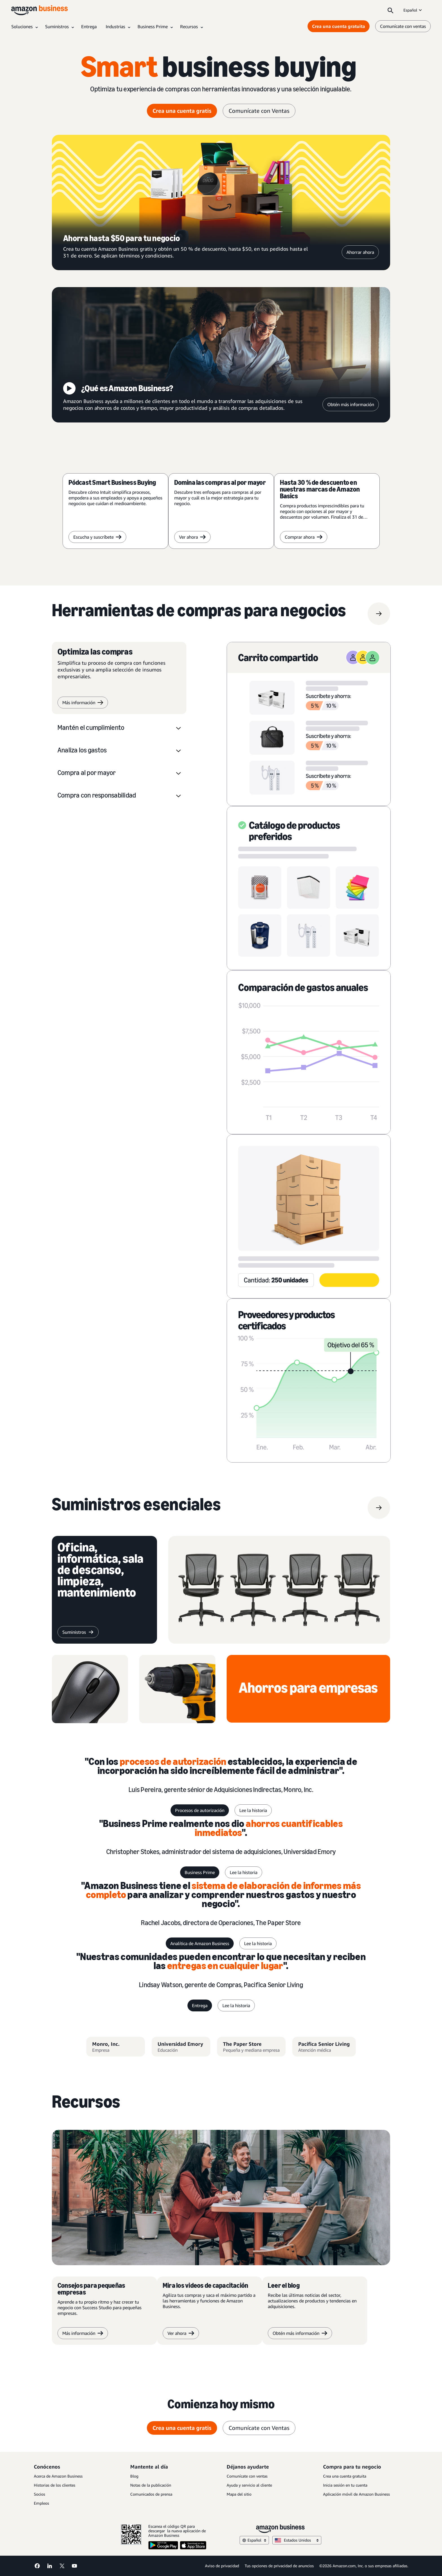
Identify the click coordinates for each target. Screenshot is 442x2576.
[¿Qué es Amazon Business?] (221, 354)
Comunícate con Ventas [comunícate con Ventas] (259, 110)
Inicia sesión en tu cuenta (345, 2485)
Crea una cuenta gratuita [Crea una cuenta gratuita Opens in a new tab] (338, 26)
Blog (134, 2476)
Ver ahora (192, 537)
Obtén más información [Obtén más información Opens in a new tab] (350, 404)
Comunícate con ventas (247, 2476)
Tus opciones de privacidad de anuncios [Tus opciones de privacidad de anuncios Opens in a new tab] (279, 2565)
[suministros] (136, 1507)
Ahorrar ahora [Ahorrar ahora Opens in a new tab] (360, 252)
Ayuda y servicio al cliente (249, 2485)
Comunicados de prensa (151, 2494)
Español (413, 10)
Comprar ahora (303, 537)
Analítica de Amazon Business (199, 1943)
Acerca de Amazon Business (58, 2476)
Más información (82, 702)
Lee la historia (243, 1872)
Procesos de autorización (199, 1810)
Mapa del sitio (239, 2494)
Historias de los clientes (54, 2485)
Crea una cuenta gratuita (344, 2476)
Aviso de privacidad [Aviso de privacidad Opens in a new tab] (222, 2565)
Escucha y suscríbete (97, 537)
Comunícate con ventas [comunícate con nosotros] (403, 26)
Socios (39, 2494)
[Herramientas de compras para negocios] (199, 613)
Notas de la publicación (150, 2485)
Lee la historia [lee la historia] (253, 1810)
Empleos (41, 2503)
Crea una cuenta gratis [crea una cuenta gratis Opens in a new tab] (182, 110)
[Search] (390, 10)
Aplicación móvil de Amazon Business (356, 2494)
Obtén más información (300, 2333)
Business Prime (200, 1872)
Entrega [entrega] (199, 2005)
